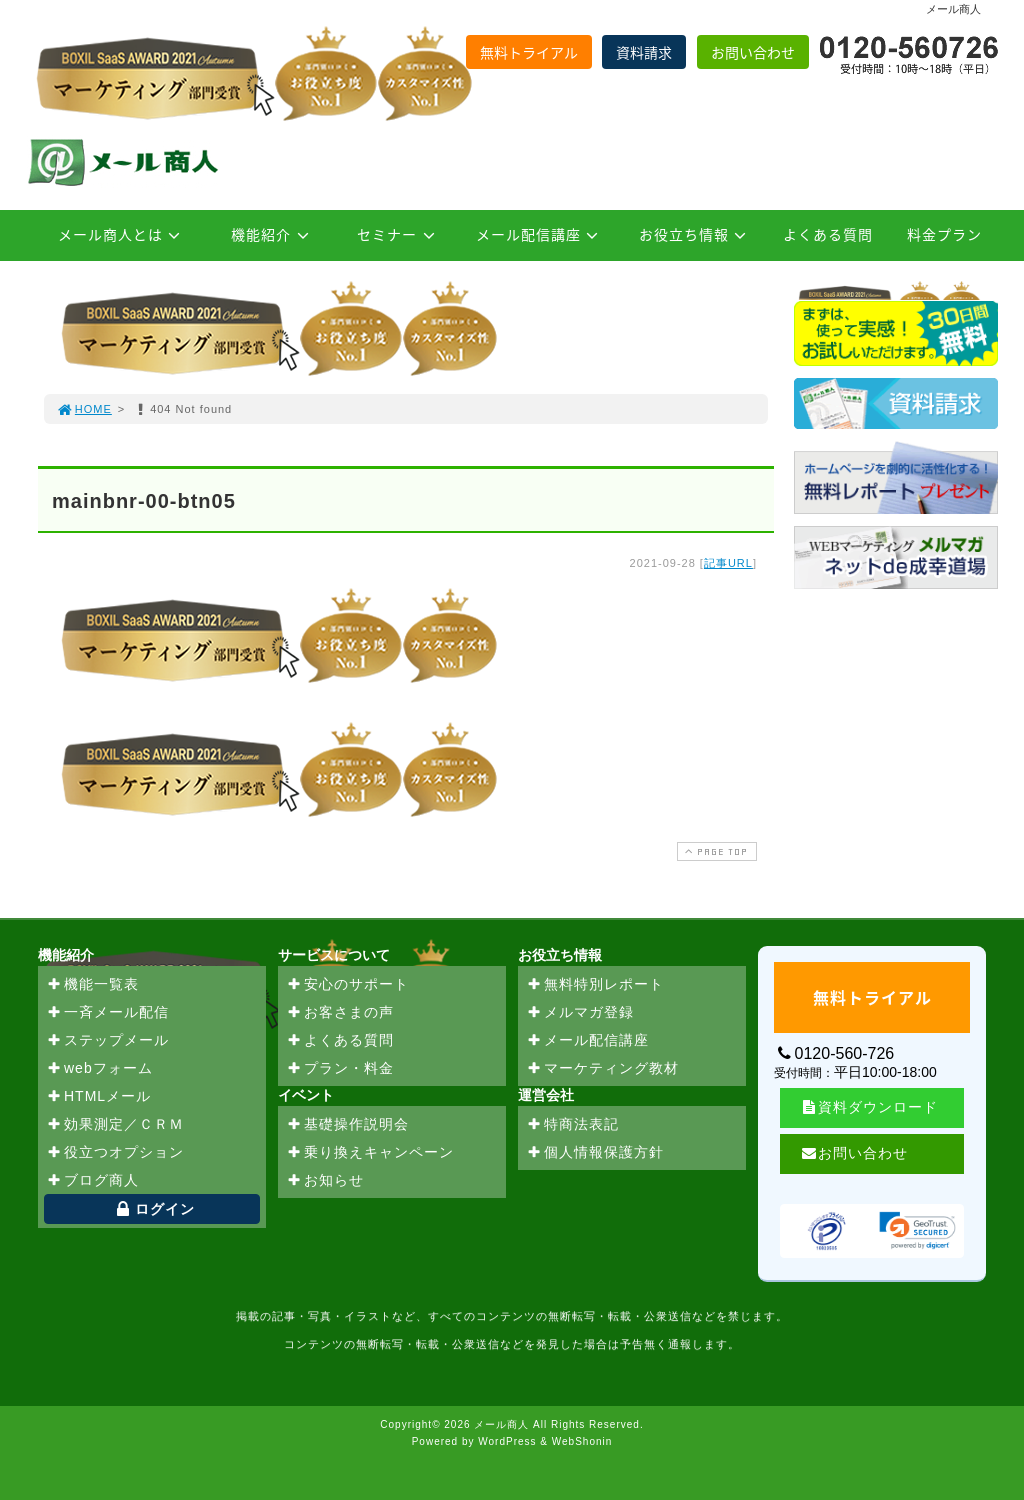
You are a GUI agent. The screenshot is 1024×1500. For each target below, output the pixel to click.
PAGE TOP (715, 851)
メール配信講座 (540, 234)
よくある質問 (828, 234)
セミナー (399, 234)
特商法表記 (572, 1125)
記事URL (728, 563)
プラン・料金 (340, 1069)
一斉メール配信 (107, 1013)
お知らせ (325, 1181)
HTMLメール (98, 1097)
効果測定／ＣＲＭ (115, 1125)
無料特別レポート (595, 985)
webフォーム (99, 1069)
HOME (84, 409)
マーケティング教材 (602, 1069)
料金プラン (944, 234)
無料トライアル (529, 52)
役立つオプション (115, 1153)
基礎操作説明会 (347, 1125)
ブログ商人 (92, 1181)
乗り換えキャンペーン (370, 1153)
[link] (917, 1231)
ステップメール (107, 1041)
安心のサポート (347, 985)
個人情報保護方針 (595, 1153)
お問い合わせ (753, 52)
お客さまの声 (340, 1013)
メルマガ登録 (580, 1013)
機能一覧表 (92, 985)
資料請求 (644, 52)
